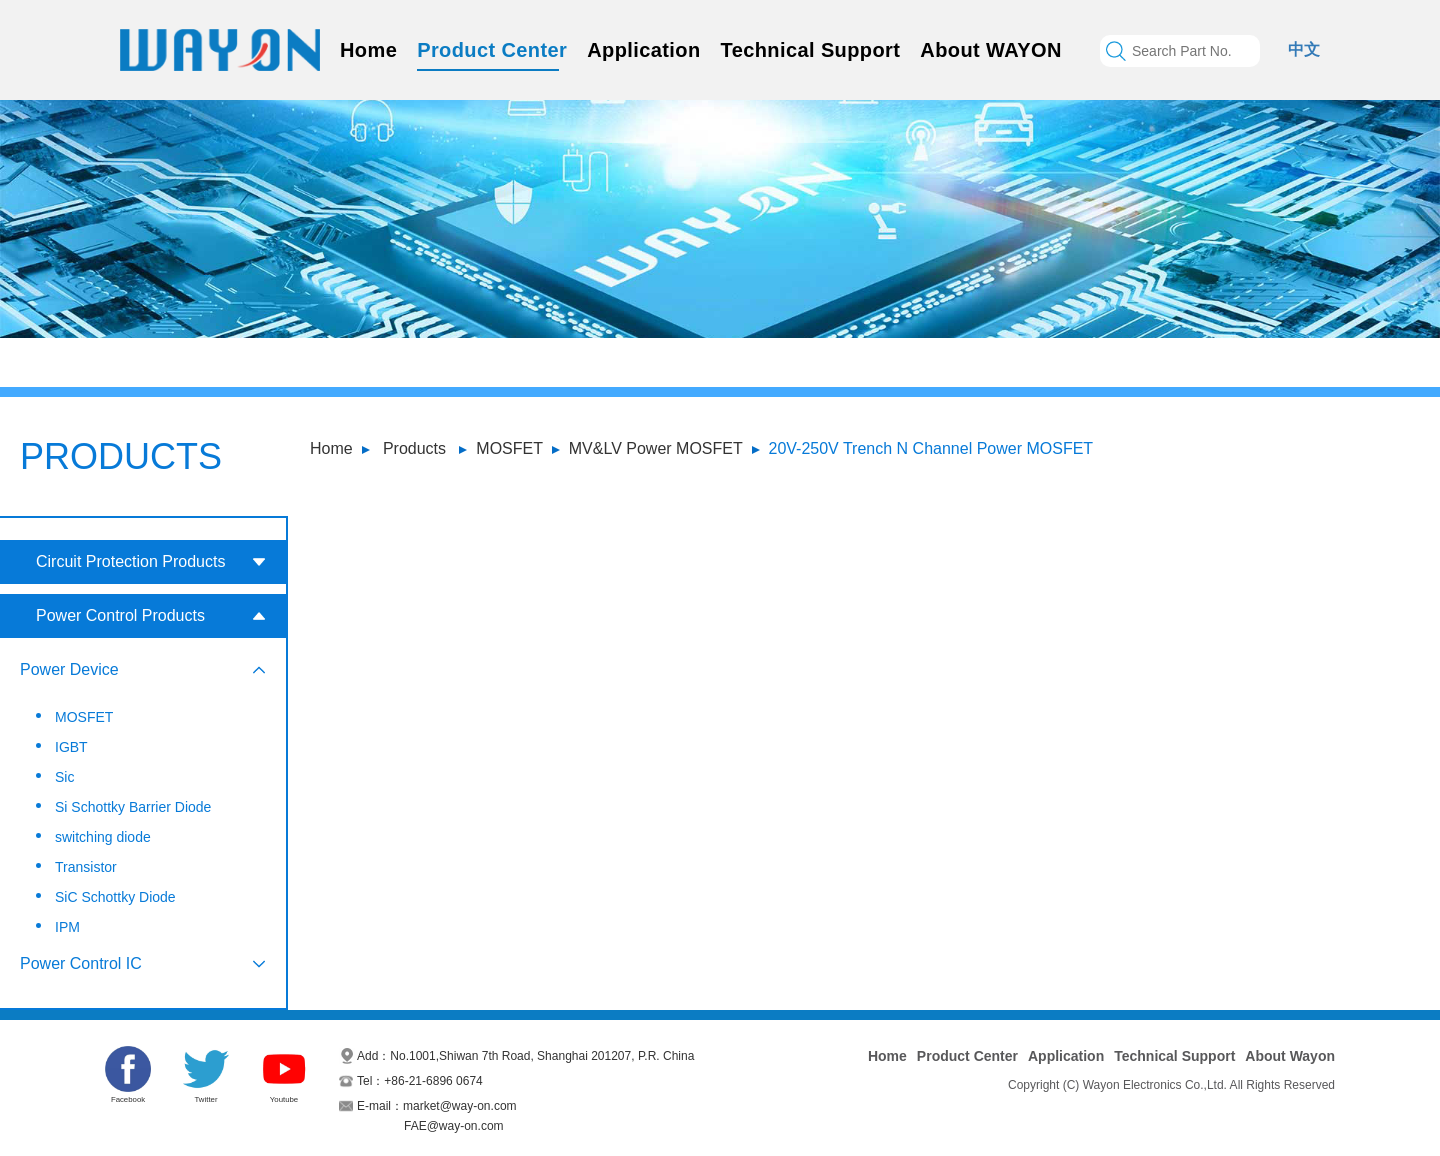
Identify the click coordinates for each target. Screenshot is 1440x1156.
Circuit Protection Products (130, 561)
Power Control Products (120, 615)
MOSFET (509, 448)
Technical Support (811, 50)
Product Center (492, 50)
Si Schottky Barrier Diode (133, 807)
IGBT (71, 747)
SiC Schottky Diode (115, 897)
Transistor (86, 867)
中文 (1304, 49)
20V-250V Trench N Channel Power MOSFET (931, 448)
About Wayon (1290, 1056)
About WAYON (990, 50)
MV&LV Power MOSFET (656, 448)
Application (643, 50)
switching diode (103, 837)
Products (414, 448)
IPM (67, 927)
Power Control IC (81, 963)
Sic (64, 777)
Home (368, 50)
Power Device (69, 669)
